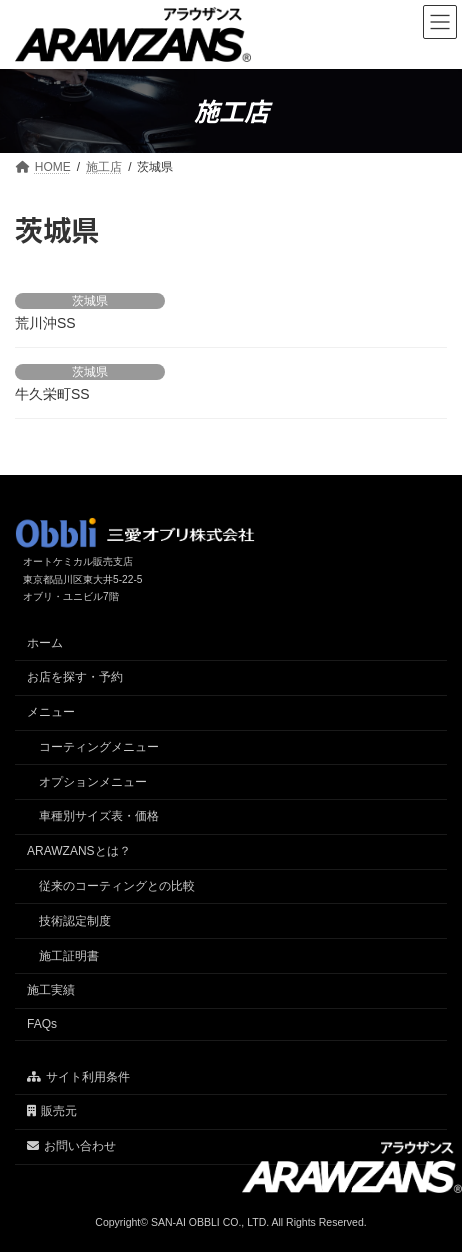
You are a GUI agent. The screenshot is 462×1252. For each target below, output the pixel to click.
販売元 (52, 1111)
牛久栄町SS (52, 394)
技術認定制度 (75, 921)
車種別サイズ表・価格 (99, 816)
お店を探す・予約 (75, 677)
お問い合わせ (71, 1146)
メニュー (51, 712)
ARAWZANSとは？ (79, 851)
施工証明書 (69, 955)
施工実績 (51, 990)
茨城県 (90, 301)
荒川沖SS (45, 323)
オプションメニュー (93, 781)
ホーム (45, 642)
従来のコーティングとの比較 (117, 886)
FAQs (42, 1024)
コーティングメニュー (99, 747)
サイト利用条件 (78, 1076)
